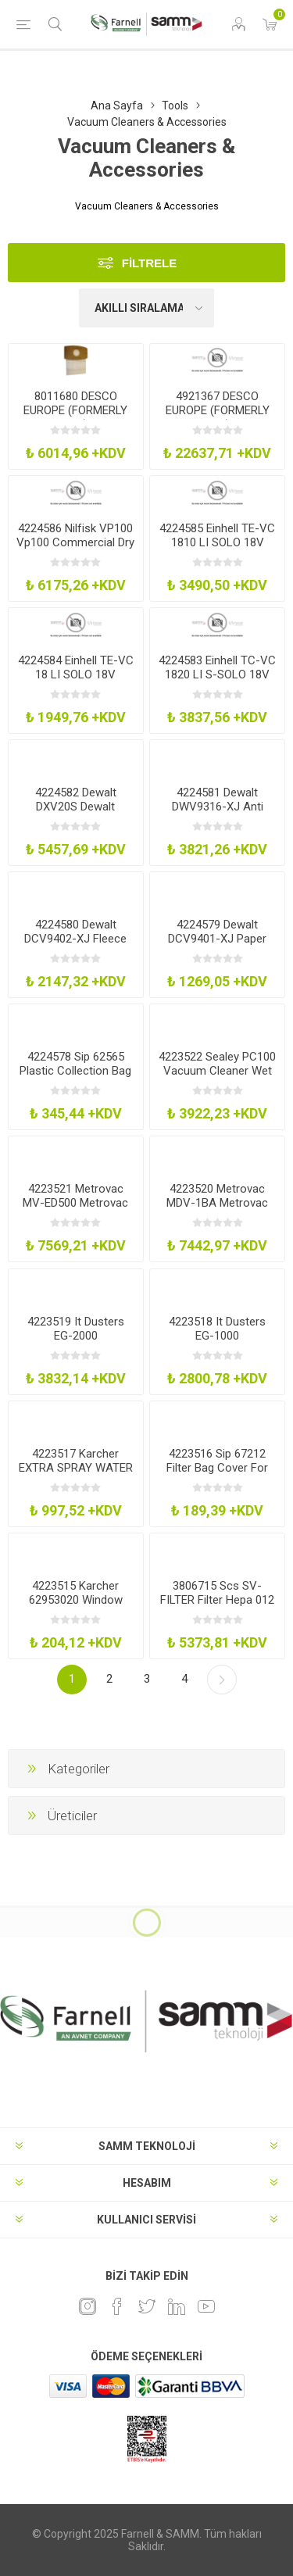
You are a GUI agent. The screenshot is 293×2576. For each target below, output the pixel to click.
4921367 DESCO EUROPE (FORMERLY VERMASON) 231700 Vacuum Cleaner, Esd (217, 417)
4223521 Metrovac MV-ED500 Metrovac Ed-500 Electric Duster (75, 1203)
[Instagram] (87, 2306)
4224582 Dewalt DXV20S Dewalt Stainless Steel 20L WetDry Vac (75, 813)
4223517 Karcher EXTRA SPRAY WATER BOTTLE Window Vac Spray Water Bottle (76, 1475)
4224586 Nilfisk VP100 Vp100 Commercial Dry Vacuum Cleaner (75, 542)
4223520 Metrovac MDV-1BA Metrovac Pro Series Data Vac (217, 1203)
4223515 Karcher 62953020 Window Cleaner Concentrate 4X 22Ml (76, 1607)
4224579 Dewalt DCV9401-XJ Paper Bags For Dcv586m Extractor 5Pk (217, 946)
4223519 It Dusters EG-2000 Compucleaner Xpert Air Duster (75, 1343)
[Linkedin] (176, 2306)
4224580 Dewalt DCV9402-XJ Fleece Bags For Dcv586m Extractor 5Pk (75, 946)
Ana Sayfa (117, 105)
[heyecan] (146, 2306)
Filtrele (149, 263)
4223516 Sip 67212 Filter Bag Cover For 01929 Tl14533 (217, 1468)
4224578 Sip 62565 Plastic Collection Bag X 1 (75, 1071)
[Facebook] (117, 2306)
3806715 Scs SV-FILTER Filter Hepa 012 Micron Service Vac (217, 1600)
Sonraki (222, 1679)
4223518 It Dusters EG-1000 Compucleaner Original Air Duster (217, 1343)
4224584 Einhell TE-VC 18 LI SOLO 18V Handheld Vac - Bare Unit (76, 681)
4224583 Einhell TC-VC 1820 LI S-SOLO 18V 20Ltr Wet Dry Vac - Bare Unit (217, 681)
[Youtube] (206, 2306)
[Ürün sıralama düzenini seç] (147, 307)
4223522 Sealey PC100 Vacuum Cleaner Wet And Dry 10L (217, 1071)
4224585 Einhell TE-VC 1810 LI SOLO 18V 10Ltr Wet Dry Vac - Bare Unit (217, 549)
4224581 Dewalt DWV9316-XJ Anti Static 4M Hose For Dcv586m (217, 813)
